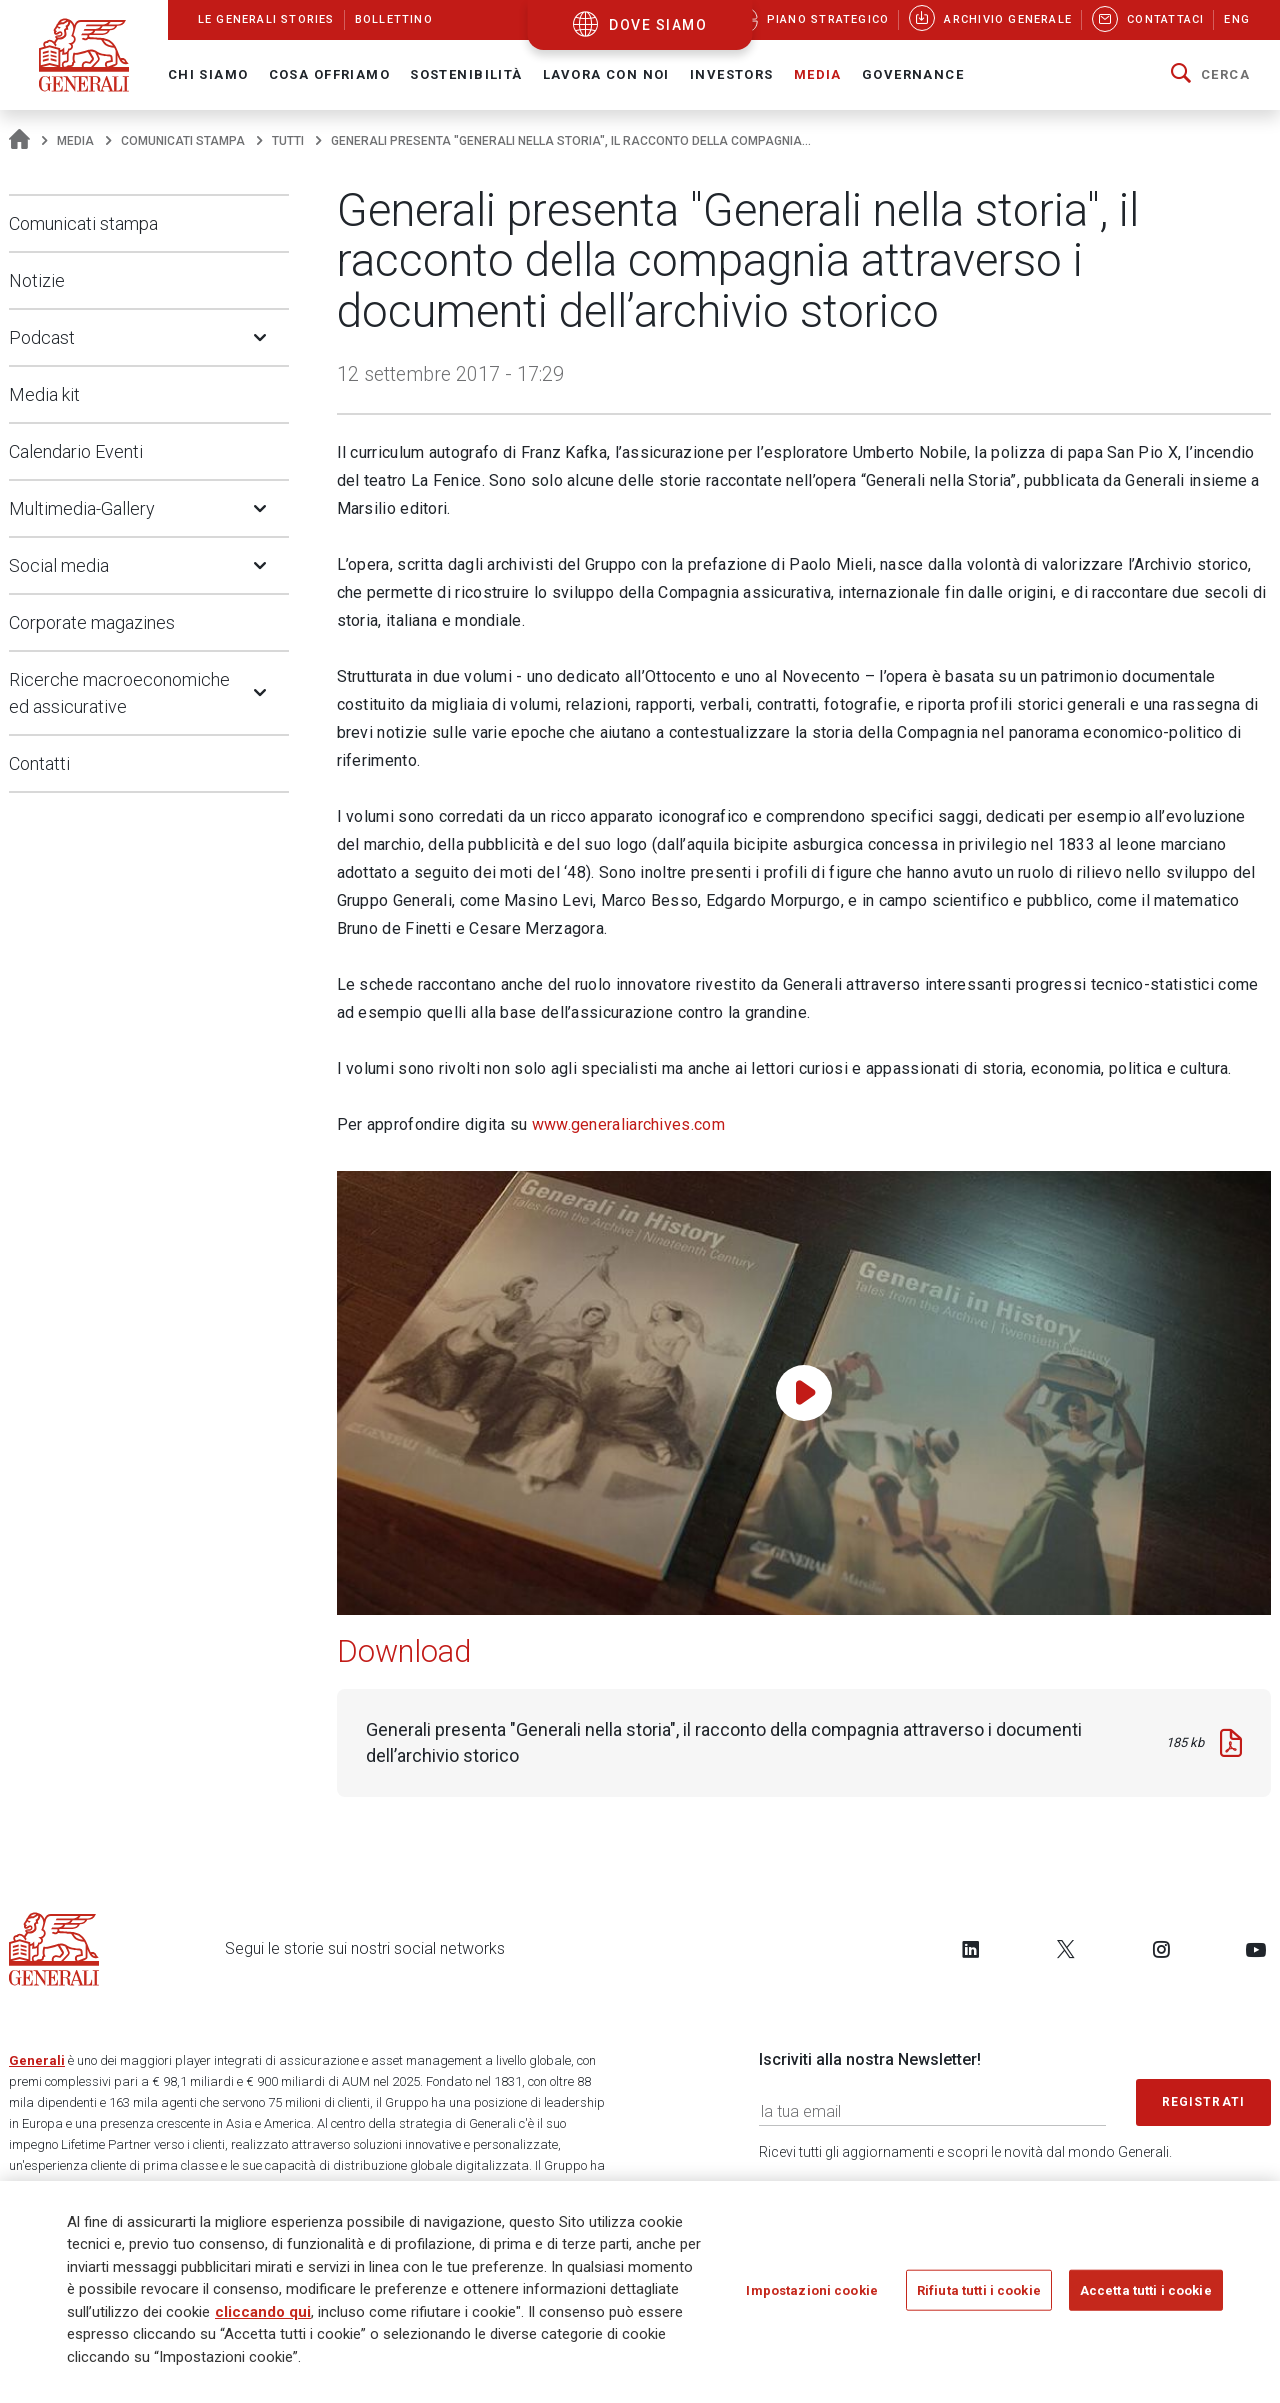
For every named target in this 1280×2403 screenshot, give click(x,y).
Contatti (39, 763)
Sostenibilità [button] (466, 74)
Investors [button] (732, 74)
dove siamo (658, 25)
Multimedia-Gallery (82, 508)
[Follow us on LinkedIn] (971, 1949)
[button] (1210, 75)
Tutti (288, 141)
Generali (37, 2060)
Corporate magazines (92, 622)
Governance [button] (913, 74)
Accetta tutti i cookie (1146, 2295)
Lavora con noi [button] (606, 74)
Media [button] (818, 74)
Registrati (1204, 2102)
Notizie (37, 280)
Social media (59, 565)
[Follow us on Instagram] (1161, 1949)
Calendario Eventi (76, 451)
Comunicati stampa (183, 141)
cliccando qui (263, 2317)
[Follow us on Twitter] (1066, 1949)
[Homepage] (19, 141)
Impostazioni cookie (811, 2295)
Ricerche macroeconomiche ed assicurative (119, 693)
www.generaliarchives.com (628, 1124)
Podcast (42, 337)
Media (75, 141)
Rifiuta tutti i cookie (979, 2295)
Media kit (44, 394)
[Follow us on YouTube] (1256, 1949)
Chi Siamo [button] (208, 74)
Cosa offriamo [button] (330, 74)
